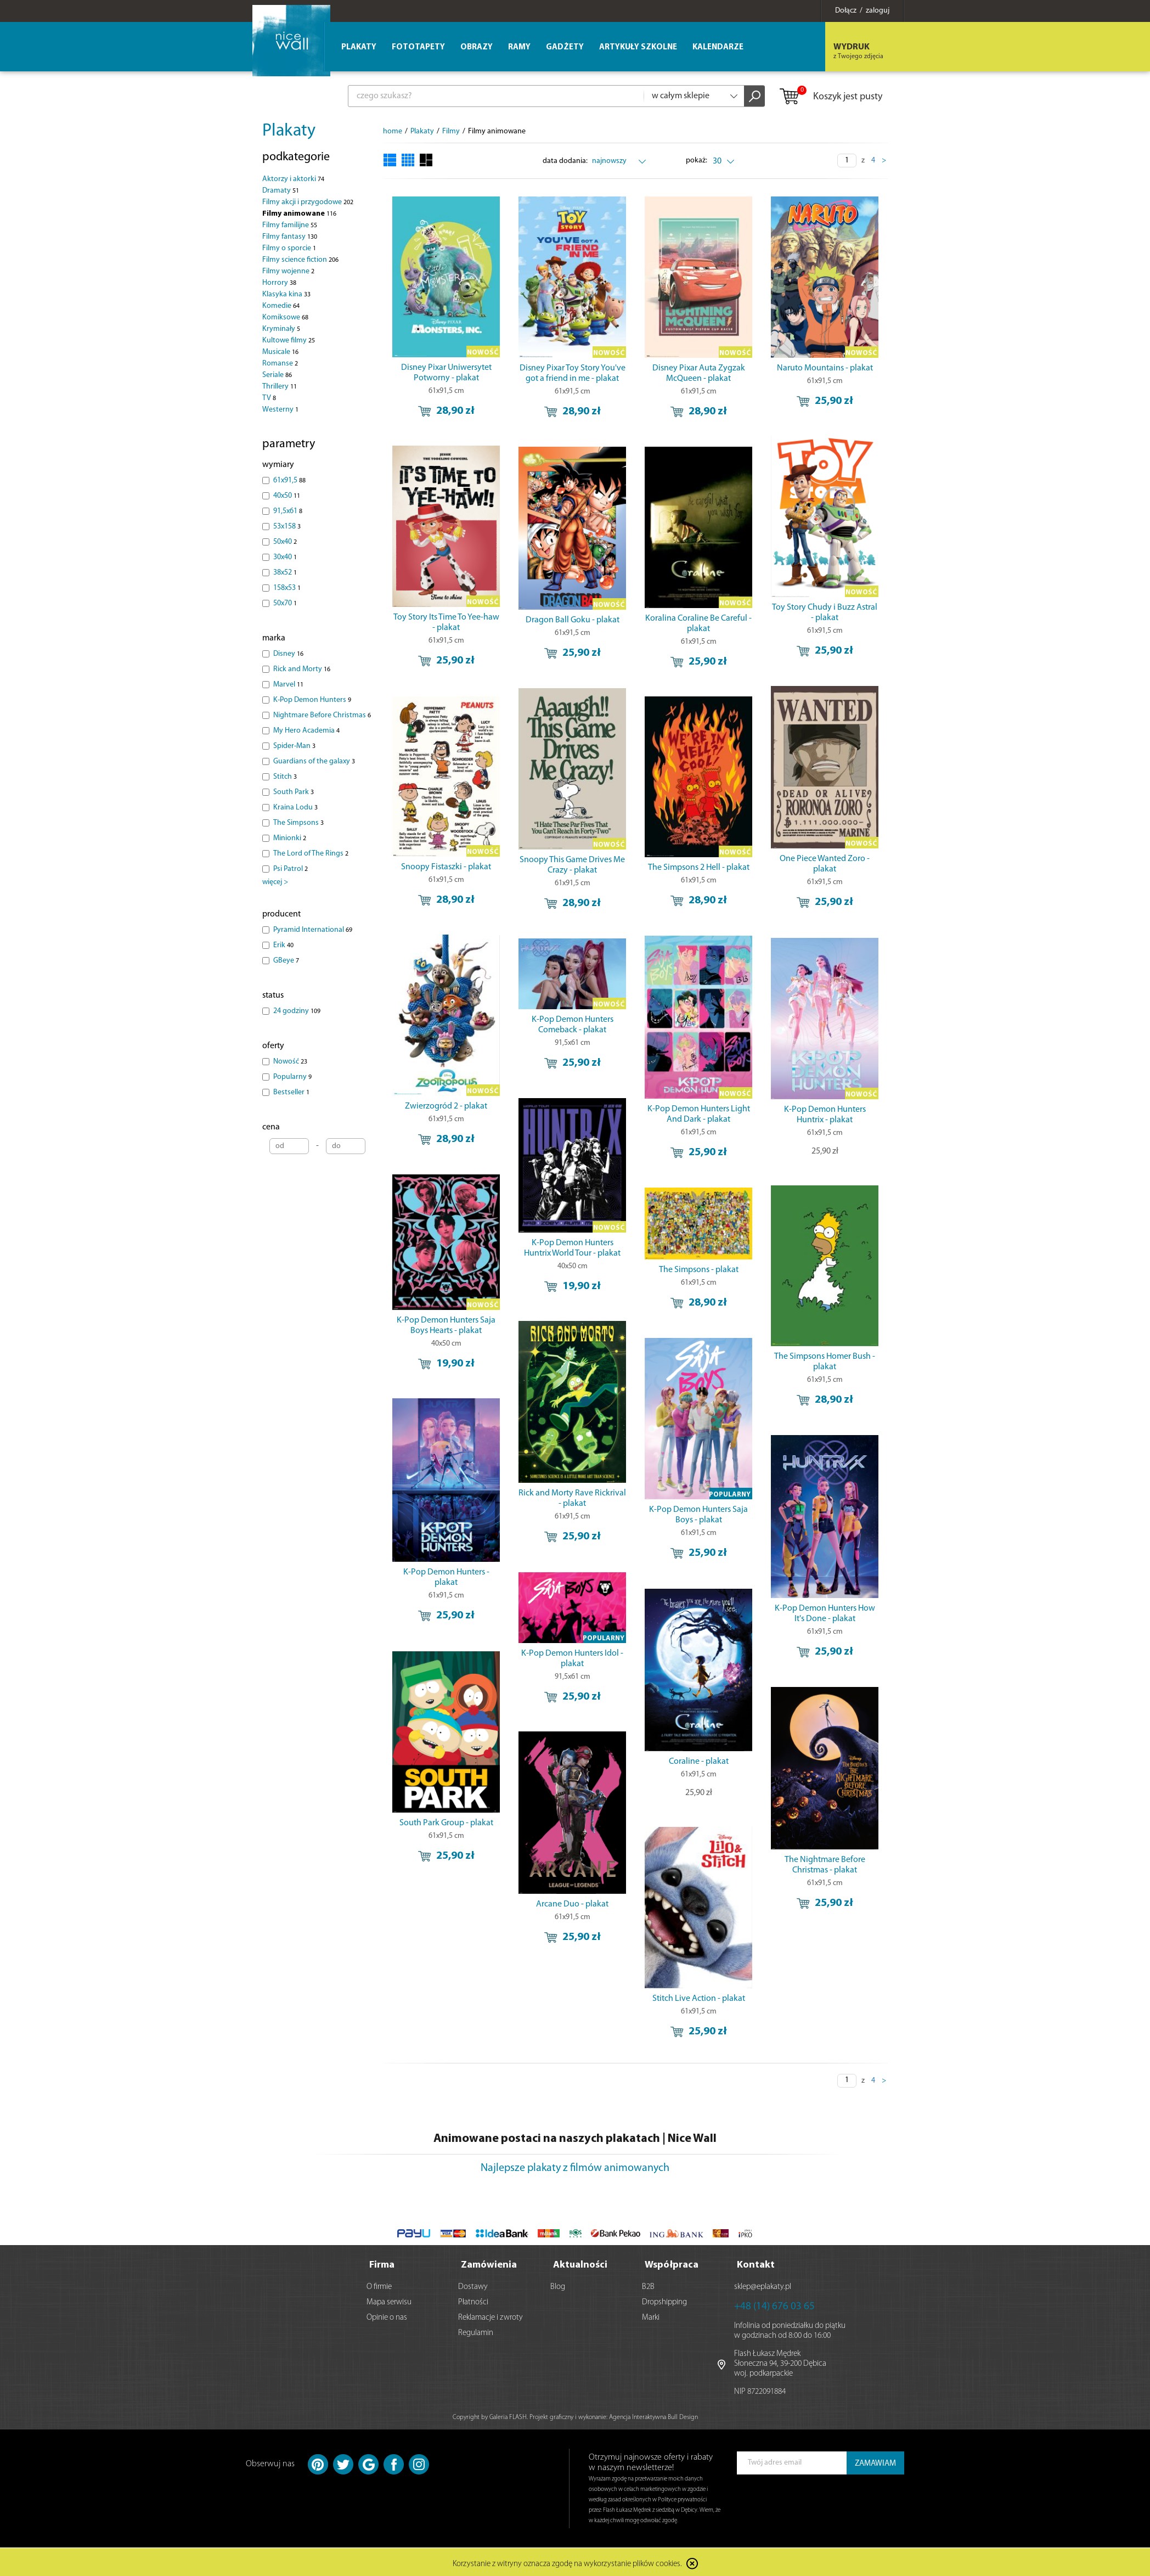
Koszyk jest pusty (830, 97)
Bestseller (291, 1092)
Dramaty (280, 191)
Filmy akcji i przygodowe (307, 202)
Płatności (473, 2300)
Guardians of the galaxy (314, 761)
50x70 (285, 603)
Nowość (290, 1062)
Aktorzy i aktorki (293, 179)
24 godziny (296, 1011)
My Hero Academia (306, 731)
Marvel (288, 684)
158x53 (287, 588)
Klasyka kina (286, 294)
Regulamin (475, 2331)
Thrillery (279, 387)
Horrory (279, 283)
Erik (283, 945)
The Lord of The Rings (310, 854)
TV (269, 398)
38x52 (285, 573)
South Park (293, 792)
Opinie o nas (387, 2315)
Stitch (285, 777)
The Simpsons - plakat (699, 1269)
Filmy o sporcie (289, 248)
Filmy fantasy (289, 237)
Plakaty (288, 131)
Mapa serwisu (389, 2300)
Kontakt (756, 2263)
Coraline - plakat (699, 1761)
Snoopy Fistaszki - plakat (446, 867)
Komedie (281, 306)
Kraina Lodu (295, 807)
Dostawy (473, 2285)
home (392, 131)
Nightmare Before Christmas (322, 715)
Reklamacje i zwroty (490, 2315)
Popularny (292, 1077)
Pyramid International (312, 930)
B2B (648, 2285)
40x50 (286, 496)
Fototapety (418, 47)
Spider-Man (294, 746)
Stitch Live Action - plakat (698, 1998)
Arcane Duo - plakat (572, 1904)
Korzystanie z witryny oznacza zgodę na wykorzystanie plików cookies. (567, 2562)
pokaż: (696, 160)
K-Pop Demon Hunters (312, 700)
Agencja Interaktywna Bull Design (653, 2415)
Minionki (289, 838)
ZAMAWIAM (875, 2461)
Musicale (280, 352)
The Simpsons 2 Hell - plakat (698, 867)
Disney (288, 654)
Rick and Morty (301, 669)
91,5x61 (287, 511)
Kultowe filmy (288, 340)
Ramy (519, 47)
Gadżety (565, 47)
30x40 (285, 557)
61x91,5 (289, 480)
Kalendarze (717, 47)
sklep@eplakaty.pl (762, 2285)
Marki (650, 2315)
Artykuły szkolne (638, 47)
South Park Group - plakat (446, 1823)
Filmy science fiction (300, 260)
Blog (557, 2285)
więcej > (275, 882)
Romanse (280, 363)
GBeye (286, 961)
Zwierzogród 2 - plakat (446, 1106)
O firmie (379, 2285)
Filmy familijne (289, 225)
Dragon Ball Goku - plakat (572, 620)
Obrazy (476, 47)
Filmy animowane (299, 214)
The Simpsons (298, 823)
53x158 (287, 526)
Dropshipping (664, 2300)
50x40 (285, 542)
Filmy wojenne (288, 271)
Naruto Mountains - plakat (825, 368)
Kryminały (281, 329)
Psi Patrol (290, 869)
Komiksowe (285, 317)
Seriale (277, 375)
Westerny (280, 410)
